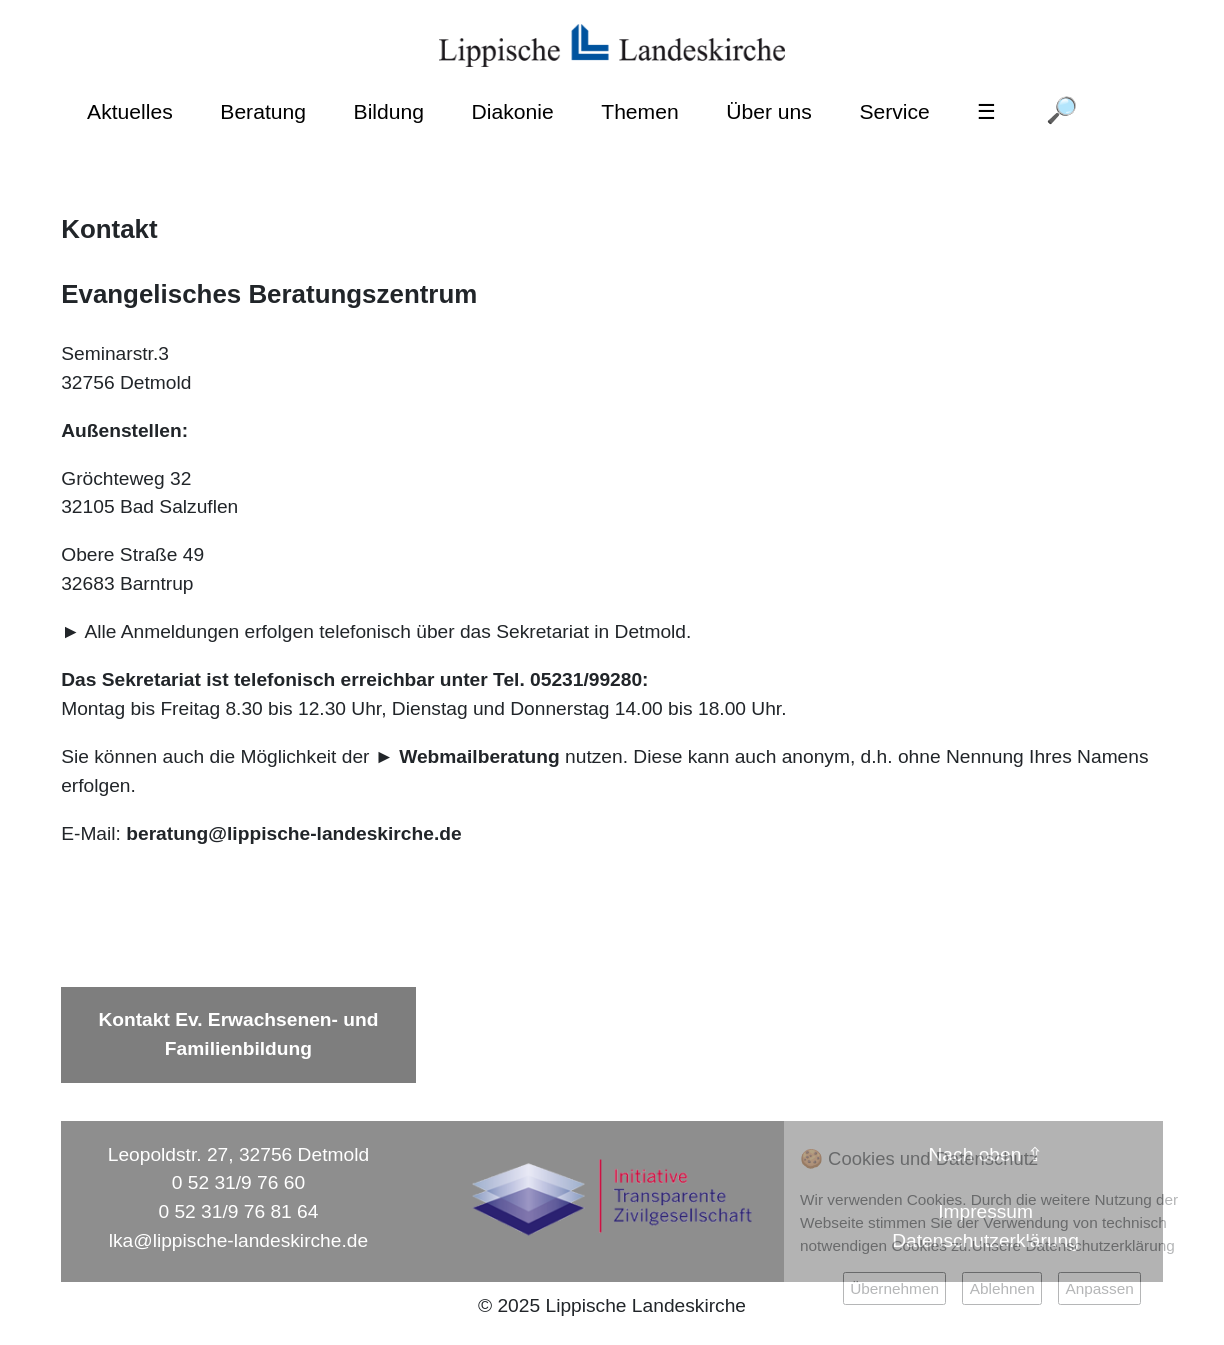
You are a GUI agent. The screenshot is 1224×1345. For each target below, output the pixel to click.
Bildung (389, 111)
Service (894, 111)
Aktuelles (130, 111)
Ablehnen (1002, 1288)
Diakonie (513, 111)
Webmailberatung (479, 756)
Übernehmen (894, 1288)
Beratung (263, 111)
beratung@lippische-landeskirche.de (293, 833)
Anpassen (1099, 1288)
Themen (639, 111)
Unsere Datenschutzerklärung (1073, 1245)
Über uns (769, 111)
